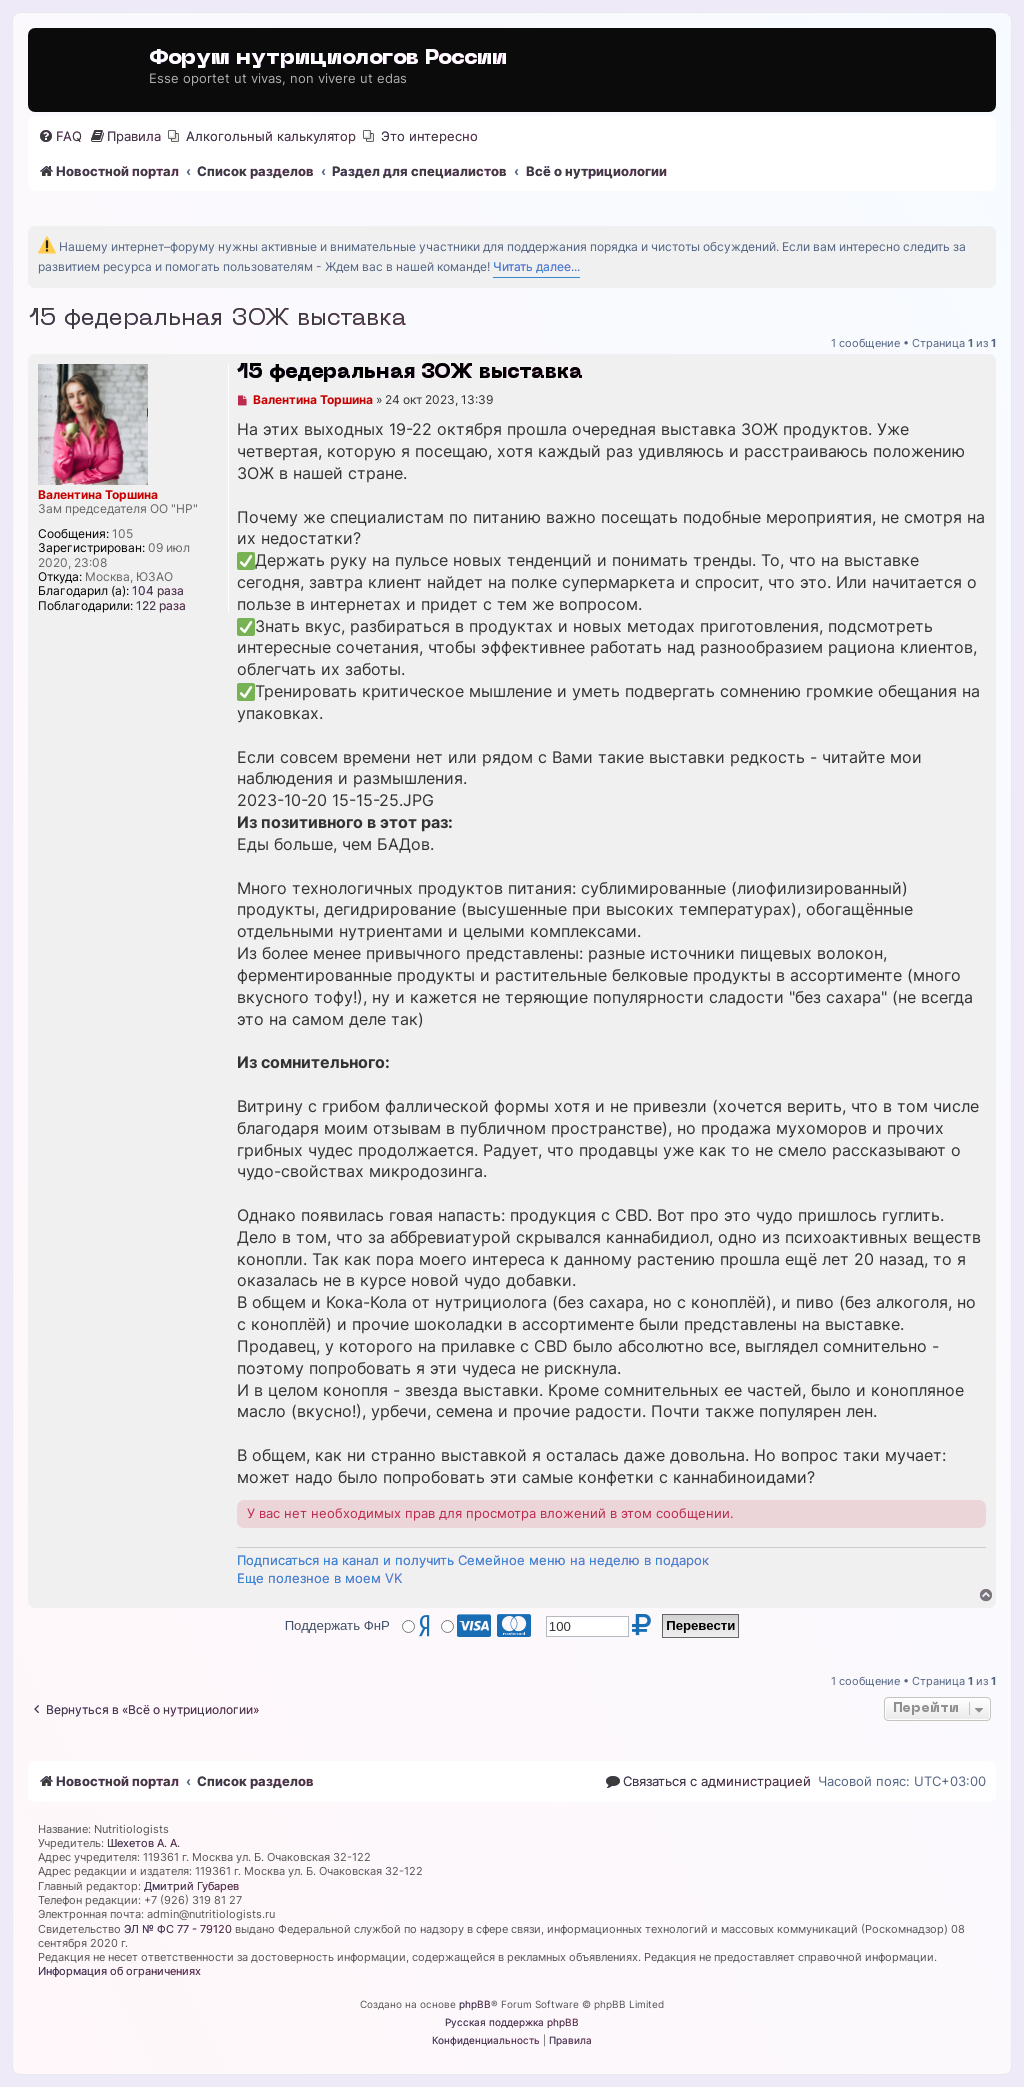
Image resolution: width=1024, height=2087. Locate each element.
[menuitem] (60, 136)
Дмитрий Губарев (191, 1886)
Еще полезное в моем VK (319, 1578)
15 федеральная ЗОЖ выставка (217, 319)
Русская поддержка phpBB (512, 2022)
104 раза (158, 591)
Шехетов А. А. (143, 1843)
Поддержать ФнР (337, 1625)
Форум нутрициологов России (328, 58)
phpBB (475, 2004)
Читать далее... (536, 266)
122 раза (161, 606)
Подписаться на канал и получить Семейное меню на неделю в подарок (473, 1560)
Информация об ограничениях (119, 1971)
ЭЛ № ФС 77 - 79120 (178, 1929)
